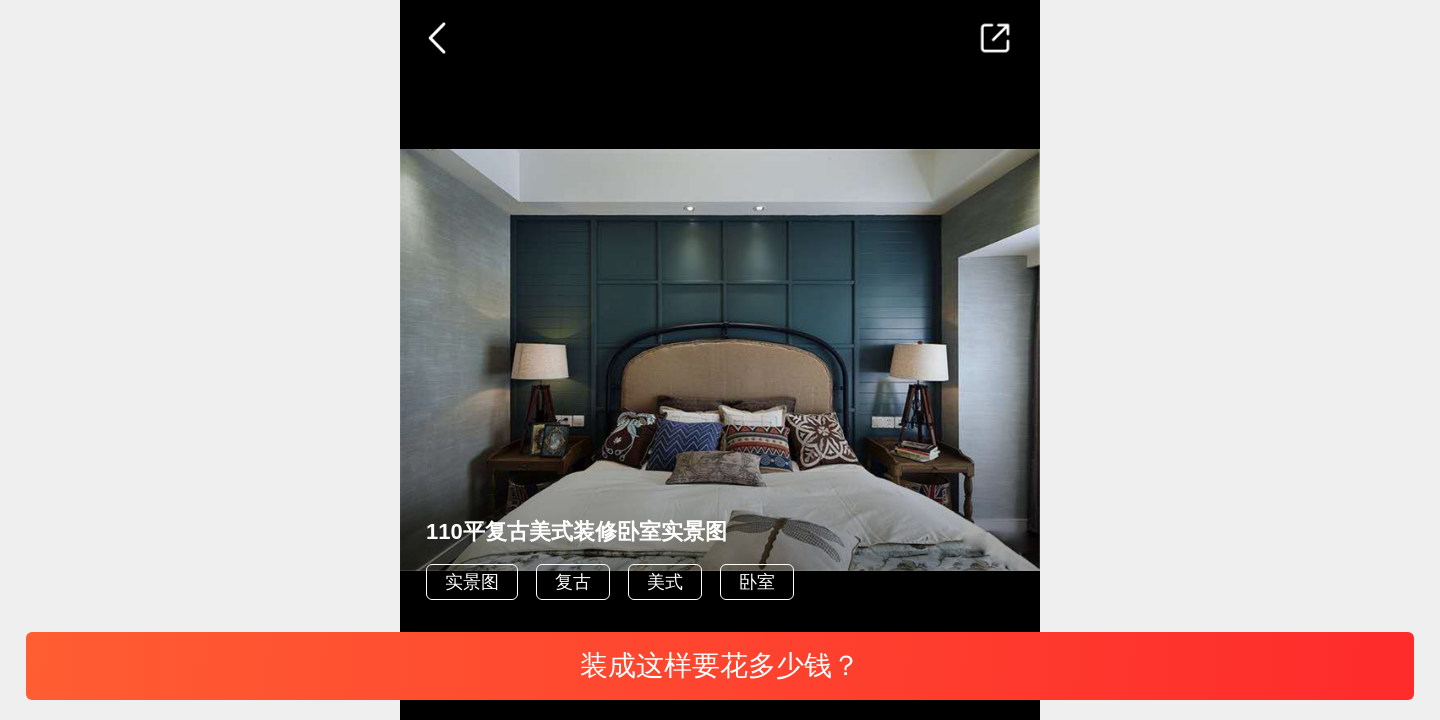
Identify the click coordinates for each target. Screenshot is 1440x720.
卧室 (757, 582)
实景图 (472, 582)
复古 (573, 582)
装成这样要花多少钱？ (720, 665)
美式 (665, 582)
